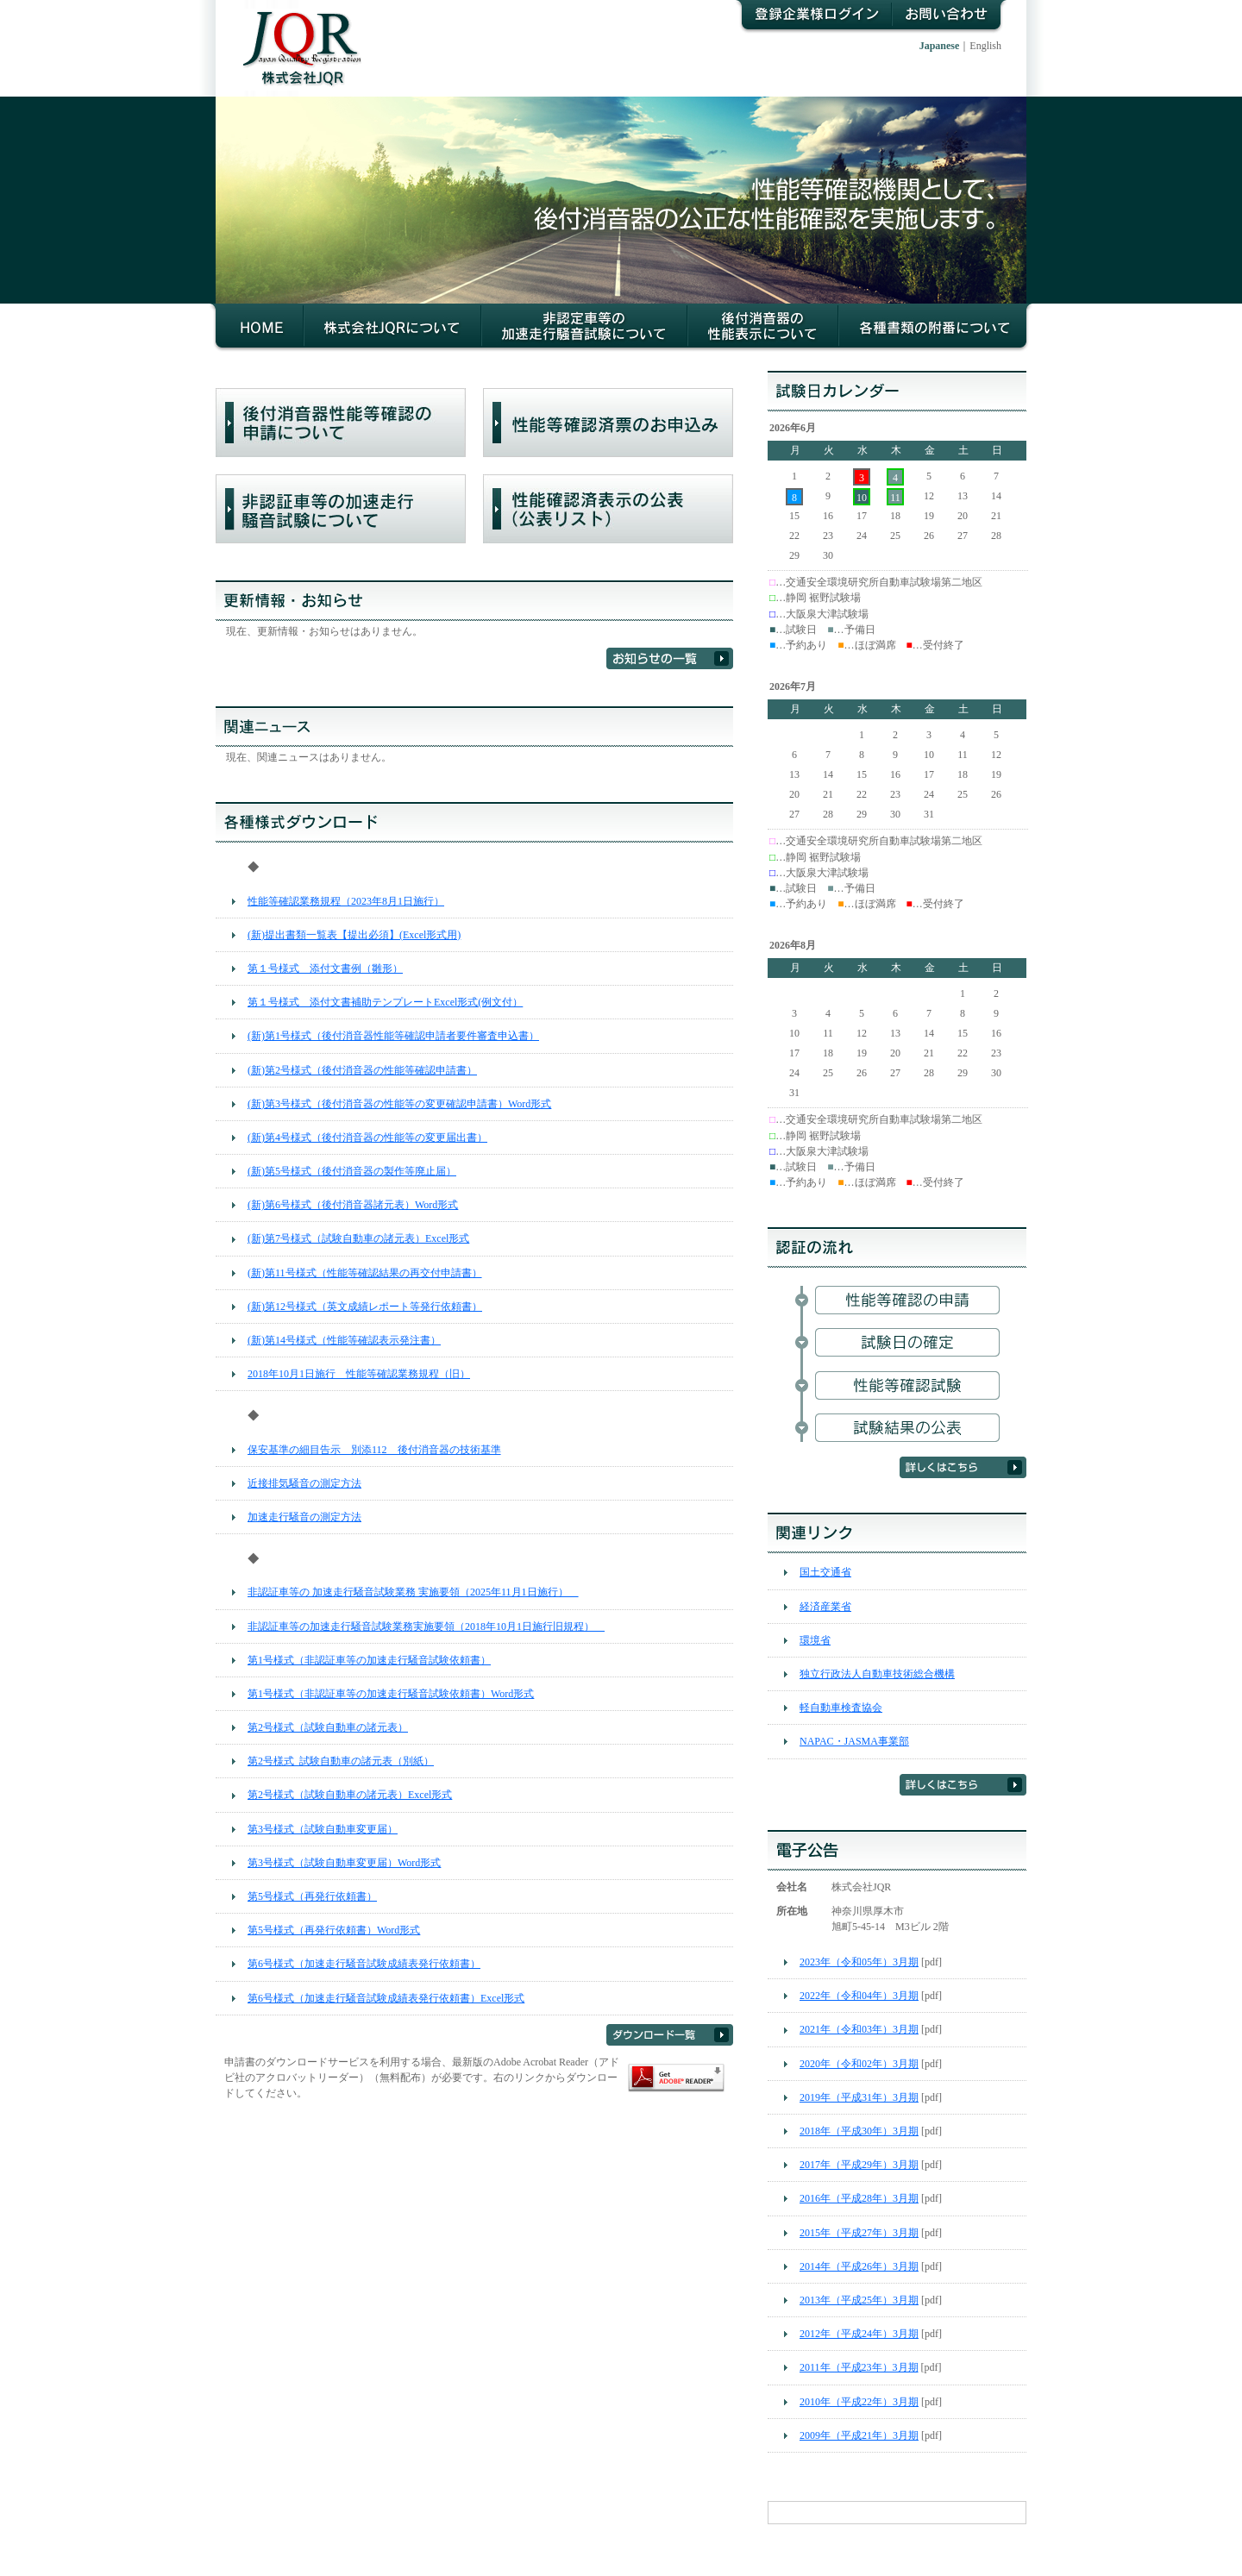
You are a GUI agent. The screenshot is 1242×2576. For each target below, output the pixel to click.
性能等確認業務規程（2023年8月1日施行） (346, 901)
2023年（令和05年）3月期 (859, 1962)
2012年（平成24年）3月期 (859, 2334)
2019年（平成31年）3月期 (859, 2097)
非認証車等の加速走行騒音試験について (584, 328)
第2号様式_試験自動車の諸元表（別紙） (341, 1761)
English (985, 46)
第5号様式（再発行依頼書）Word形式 (334, 1930)
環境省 (815, 1640)
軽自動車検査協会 (841, 1708)
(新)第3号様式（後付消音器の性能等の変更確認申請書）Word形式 (399, 1104)
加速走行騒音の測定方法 (304, 1517)
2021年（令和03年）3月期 (859, 2029)
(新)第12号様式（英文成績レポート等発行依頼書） (365, 1307)
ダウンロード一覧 (669, 2035)
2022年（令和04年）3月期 (859, 1996)
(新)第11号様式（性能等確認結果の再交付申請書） (365, 1273)
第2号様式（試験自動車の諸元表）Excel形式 (350, 1795)
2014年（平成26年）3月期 (859, 2266)
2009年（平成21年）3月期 (859, 2435)
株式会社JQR (294, 35)
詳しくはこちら (963, 1467)
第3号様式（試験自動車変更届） (323, 1829)
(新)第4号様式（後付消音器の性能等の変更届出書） (367, 1137)
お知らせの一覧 (669, 658)
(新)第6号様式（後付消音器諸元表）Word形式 (353, 1205)
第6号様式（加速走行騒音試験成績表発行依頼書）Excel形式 (386, 1998)
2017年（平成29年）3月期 (859, 2165)
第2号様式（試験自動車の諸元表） (328, 1727)
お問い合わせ (949, 17)
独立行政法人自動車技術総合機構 (877, 1674)
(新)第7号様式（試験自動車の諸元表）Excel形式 (358, 1238)
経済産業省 (825, 1607)
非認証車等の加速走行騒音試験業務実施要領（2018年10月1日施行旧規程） (426, 1626)
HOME (257, 328)
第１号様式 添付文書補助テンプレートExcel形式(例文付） (385, 1002)
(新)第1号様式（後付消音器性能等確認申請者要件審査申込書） (393, 1036)
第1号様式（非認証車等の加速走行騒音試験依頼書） (369, 1660)
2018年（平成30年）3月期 (859, 2131)
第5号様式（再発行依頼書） (312, 1896)
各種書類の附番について (935, 328)
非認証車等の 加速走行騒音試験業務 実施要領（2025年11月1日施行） (413, 1592)
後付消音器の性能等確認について (762, 328)
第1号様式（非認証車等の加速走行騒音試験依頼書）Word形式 (391, 1694)
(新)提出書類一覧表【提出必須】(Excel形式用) (354, 935)
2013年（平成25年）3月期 (859, 2300)
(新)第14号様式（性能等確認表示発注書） (344, 1340)
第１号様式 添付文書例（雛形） (325, 968)
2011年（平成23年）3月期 (859, 2367)
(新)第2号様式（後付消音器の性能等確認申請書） (362, 1070)
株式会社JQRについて (392, 328)
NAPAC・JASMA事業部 (854, 1741)
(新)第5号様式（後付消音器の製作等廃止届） (352, 1171)
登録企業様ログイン (812, 17)
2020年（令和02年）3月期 (859, 2064)
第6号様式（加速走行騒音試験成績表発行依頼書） (364, 1964)
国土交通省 (825, 1572)
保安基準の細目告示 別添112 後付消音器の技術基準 (374, 1450)
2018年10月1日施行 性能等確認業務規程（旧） (359, 1374)
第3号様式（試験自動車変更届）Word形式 (344, 1863)
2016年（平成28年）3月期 (859, 2198)
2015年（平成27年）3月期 (859, 2233)
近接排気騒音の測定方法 (304, 1483)
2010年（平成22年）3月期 (859, 2402)
